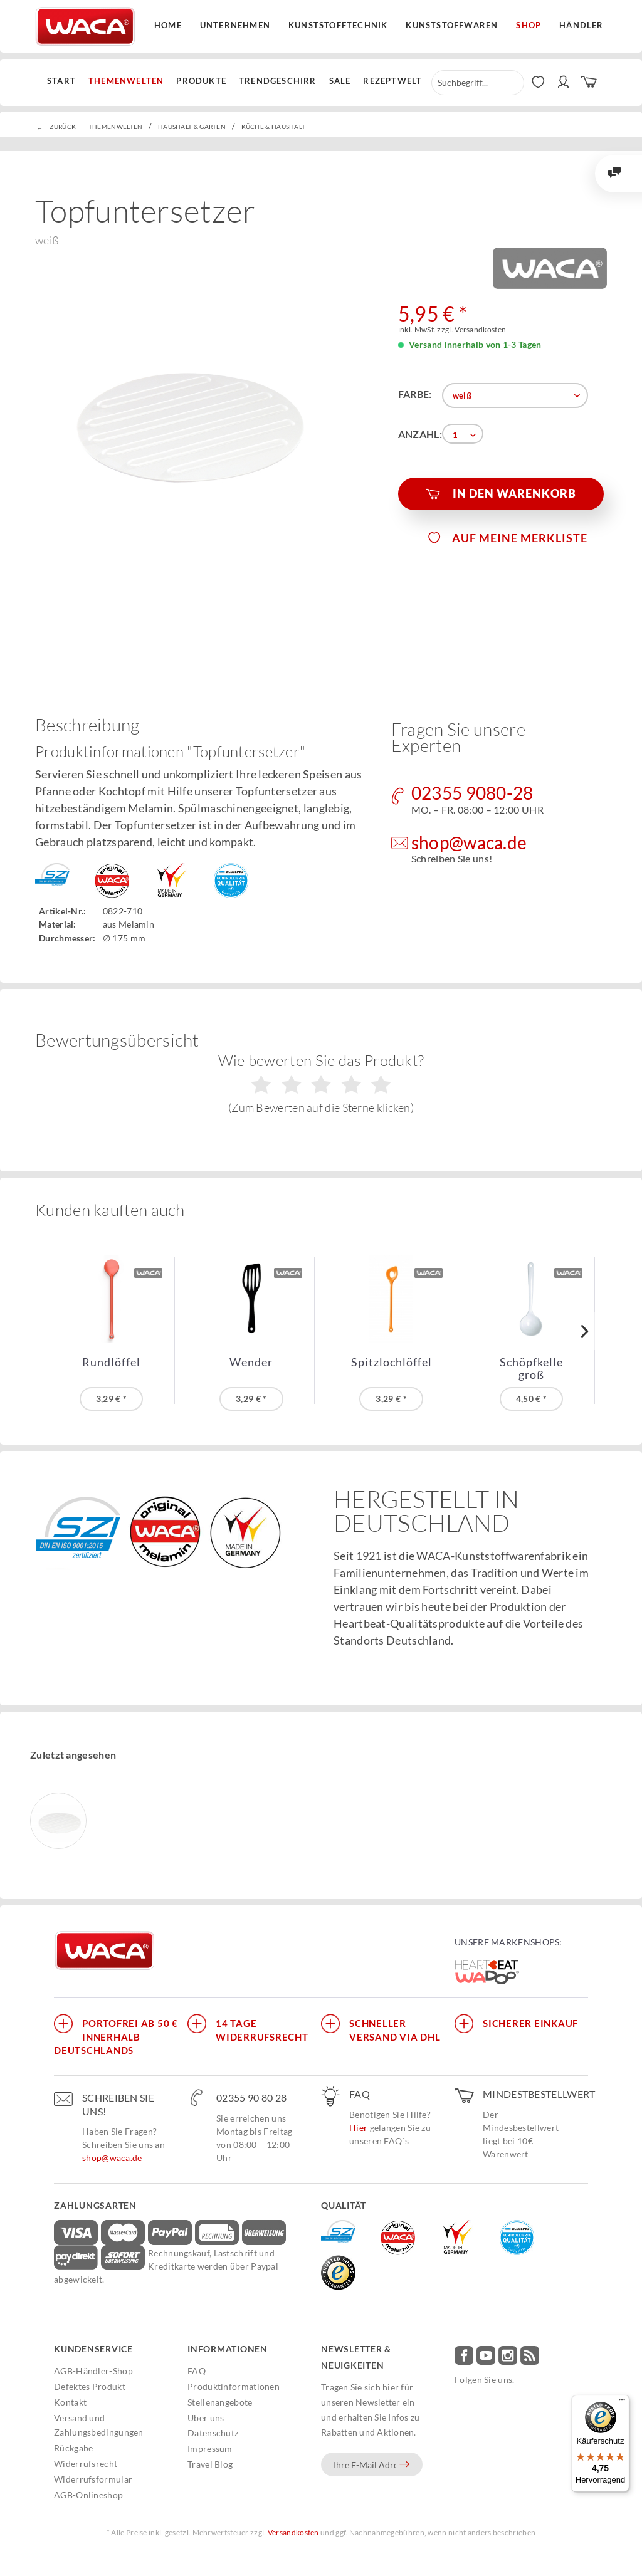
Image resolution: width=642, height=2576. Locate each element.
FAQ (196, 2370)
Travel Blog (210, 2464)
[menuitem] (64, 81)
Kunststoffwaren (452, 25)
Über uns (205, 2417)
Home (168, 25)
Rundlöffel (111, 1362)
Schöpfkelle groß (531, 1368)
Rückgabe (73, 2447)
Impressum (210, 2448)
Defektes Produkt (89, 2386)
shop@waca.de (112, 2157)
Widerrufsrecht (85, 2463)
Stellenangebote (220, 2402)
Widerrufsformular (93, 2479)
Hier (358, 2127)
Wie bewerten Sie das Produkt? (321, 1083)
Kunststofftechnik (337, 25)
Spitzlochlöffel (391, 1362)
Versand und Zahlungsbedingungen (99, 2425)
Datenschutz (212, 2432)
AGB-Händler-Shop (93, 2370)
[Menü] (621, 2402)
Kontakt (70, 2402)
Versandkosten (293, 2532)
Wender (251, 1362)
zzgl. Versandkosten (471, 329)
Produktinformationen (233, 2386)
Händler (581, 25)
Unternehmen (235, 25)
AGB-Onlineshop (88, 2495)
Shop (528, 25)
